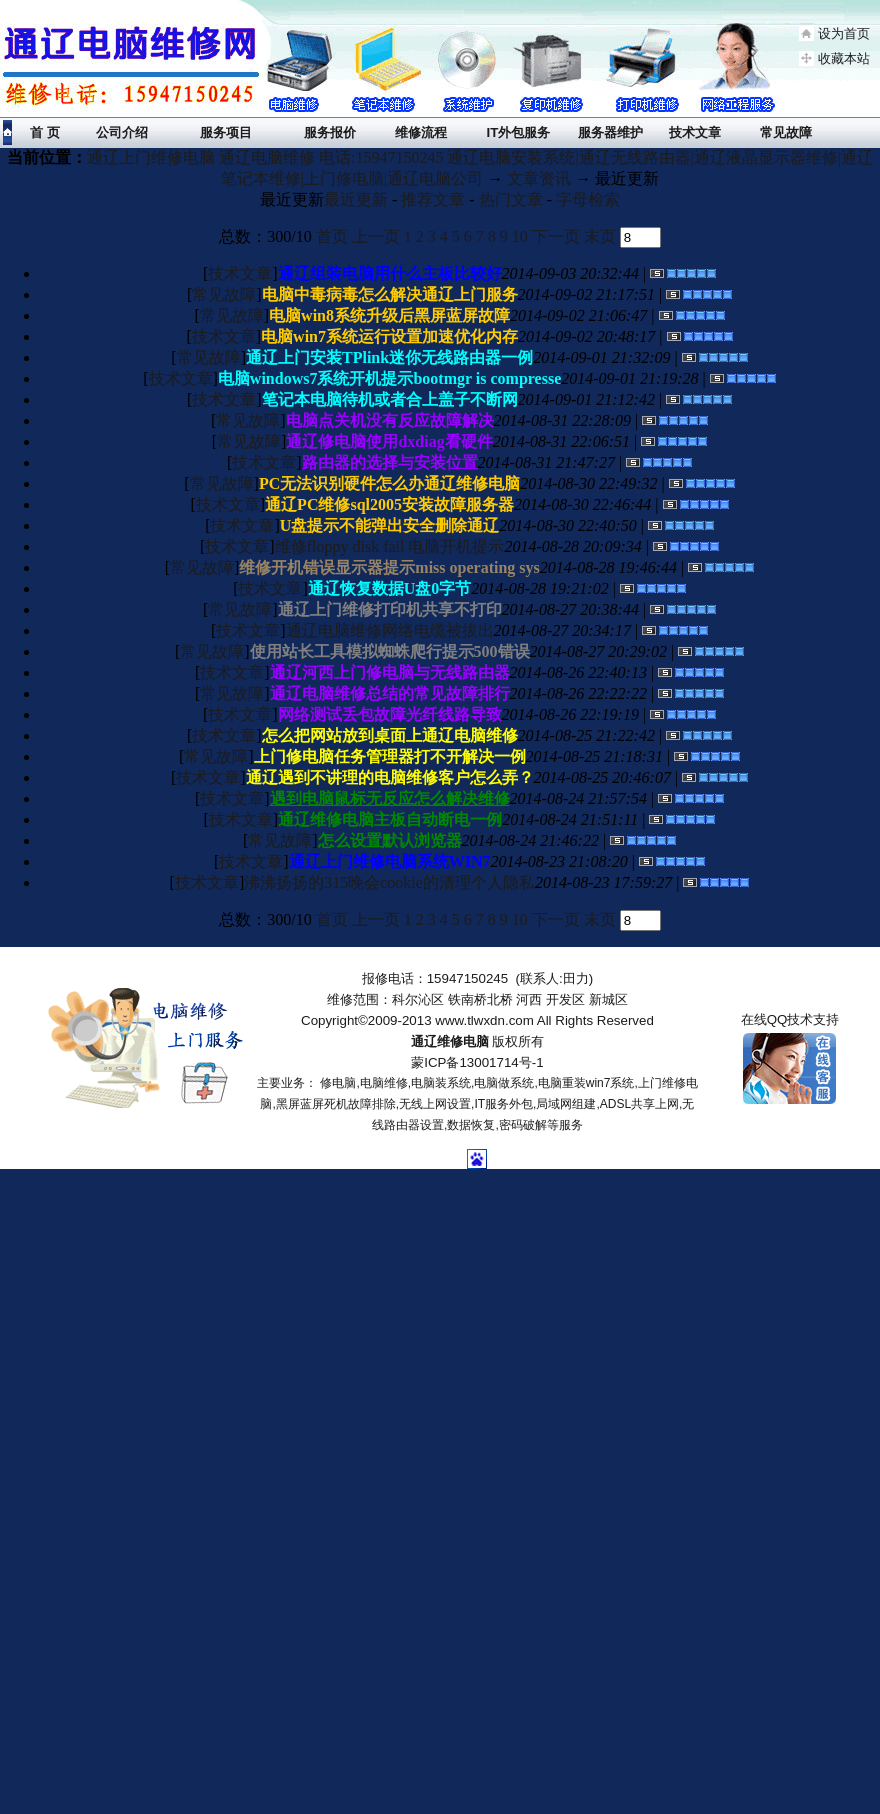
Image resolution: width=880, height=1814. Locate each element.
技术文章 (240, 273)
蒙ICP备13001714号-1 (477, 1062)
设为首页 (844, 33)
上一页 (376, 236)
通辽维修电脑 (450, 1041)
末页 (600, 236)
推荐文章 (433, 199)
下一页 (556, 236)
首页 (332, 236)
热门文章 (511, 199)
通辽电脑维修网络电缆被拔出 (390, 630)
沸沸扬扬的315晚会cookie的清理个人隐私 (389, 882)
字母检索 (588, 199)
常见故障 (224, 294)
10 (520, 236)
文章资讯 (539, 178)
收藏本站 (844, 58)
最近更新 (356, 199)
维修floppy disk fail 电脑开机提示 (390, 546)
